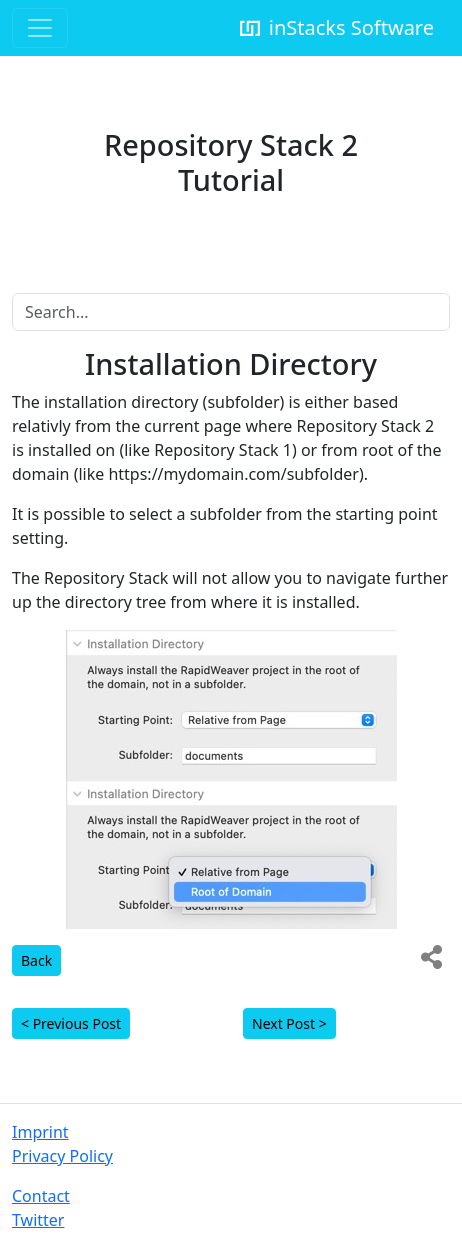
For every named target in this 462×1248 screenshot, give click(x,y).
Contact (41, 1196)
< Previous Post (71, 1023)
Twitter (38, 1220)
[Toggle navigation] (40, 28)
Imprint (40, 1132)
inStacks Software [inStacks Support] (335, 27)
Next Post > (289, 1023)
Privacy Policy (62, 1156)
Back (36, 960)
